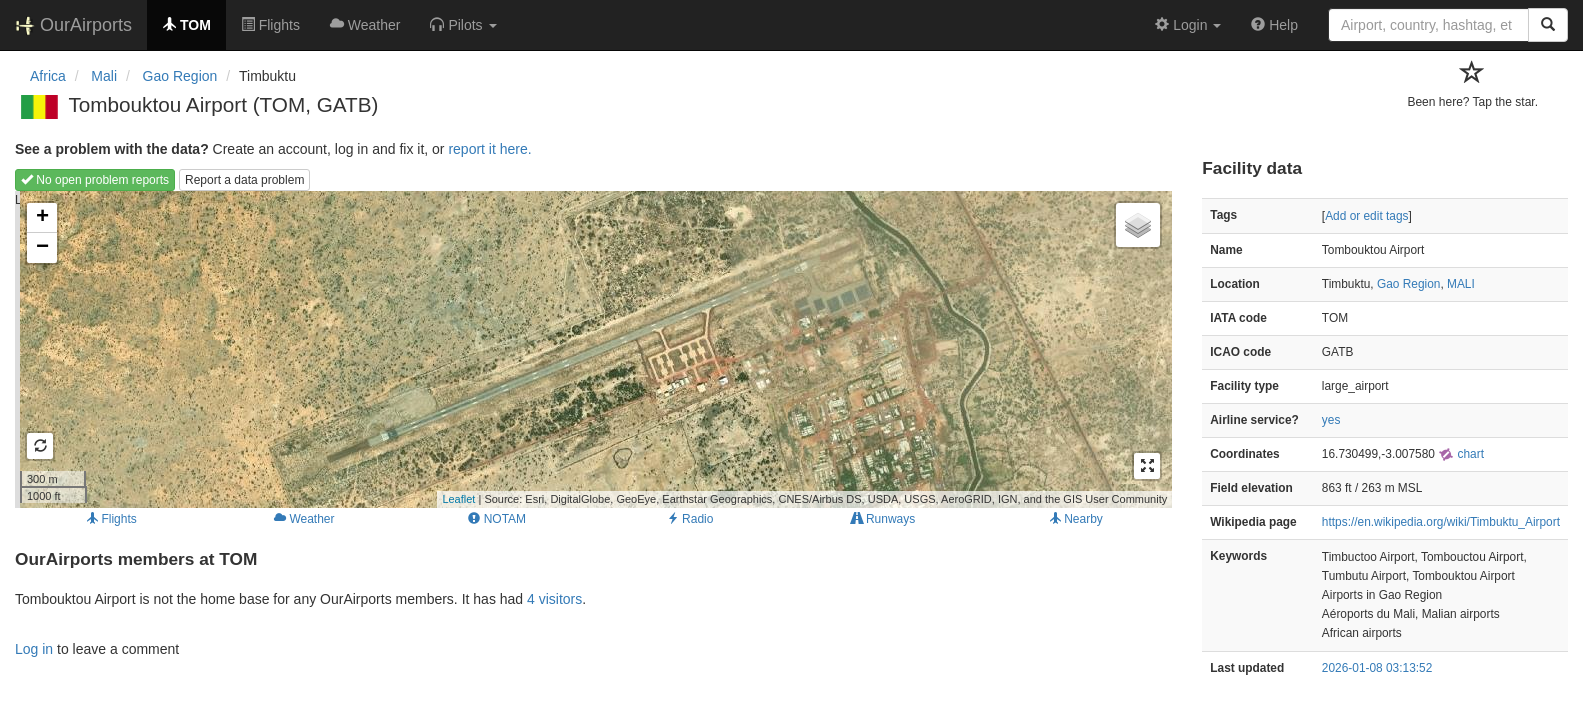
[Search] (1548, 25)
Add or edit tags (1366, 216)
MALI (1461, 284)
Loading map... (591, 349)
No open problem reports (95, 180)
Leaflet (458, 499)
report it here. (489, 149)
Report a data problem (244, 180)
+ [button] (42, 218)
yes (1331, 420)
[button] (463, 25)
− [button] (42, 248)
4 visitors (554, 599)
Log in (34, 649)
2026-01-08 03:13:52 (1377, 668)
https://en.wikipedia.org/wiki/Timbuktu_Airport (1441, 522)
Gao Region (1408, 284)
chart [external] (1461, 454)
